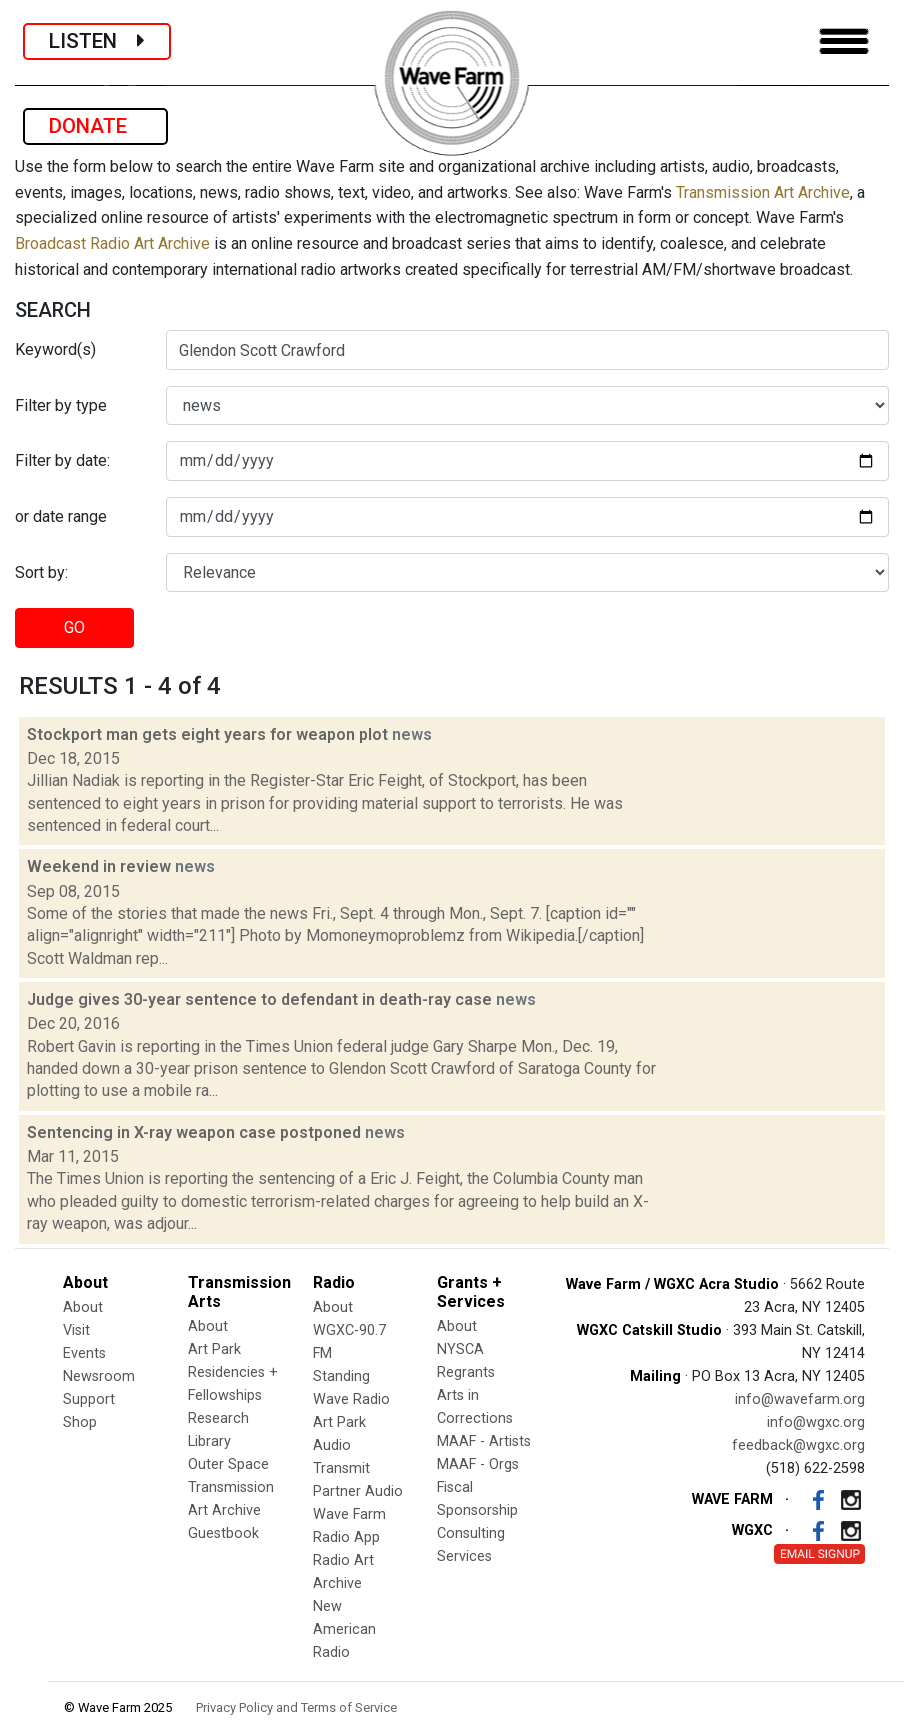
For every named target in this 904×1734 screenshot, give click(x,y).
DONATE (95, 126)
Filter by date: (62, 460)
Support (89, 1399)
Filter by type (61, 405)
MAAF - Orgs (478, 1464)
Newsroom (99, 1376)
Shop (80, 1422)
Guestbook (223, 1533)
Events (84, 1353)
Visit (76, 1330)
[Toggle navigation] (844, 41)
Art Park (214, 1349)
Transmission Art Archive (763, 192)
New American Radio (344, 1629)
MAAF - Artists (484, 1441)
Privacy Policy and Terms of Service (296, 1707)
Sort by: (41, 572)
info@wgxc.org (816, 1422)
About (83, 1307)
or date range (61, 516)
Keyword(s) (55, 349)
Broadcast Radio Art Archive (112, 243)
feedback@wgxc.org (798, 1445)
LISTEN (97, 41)
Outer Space (228, 1464)
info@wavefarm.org (800, 1399)
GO (74, 627)
